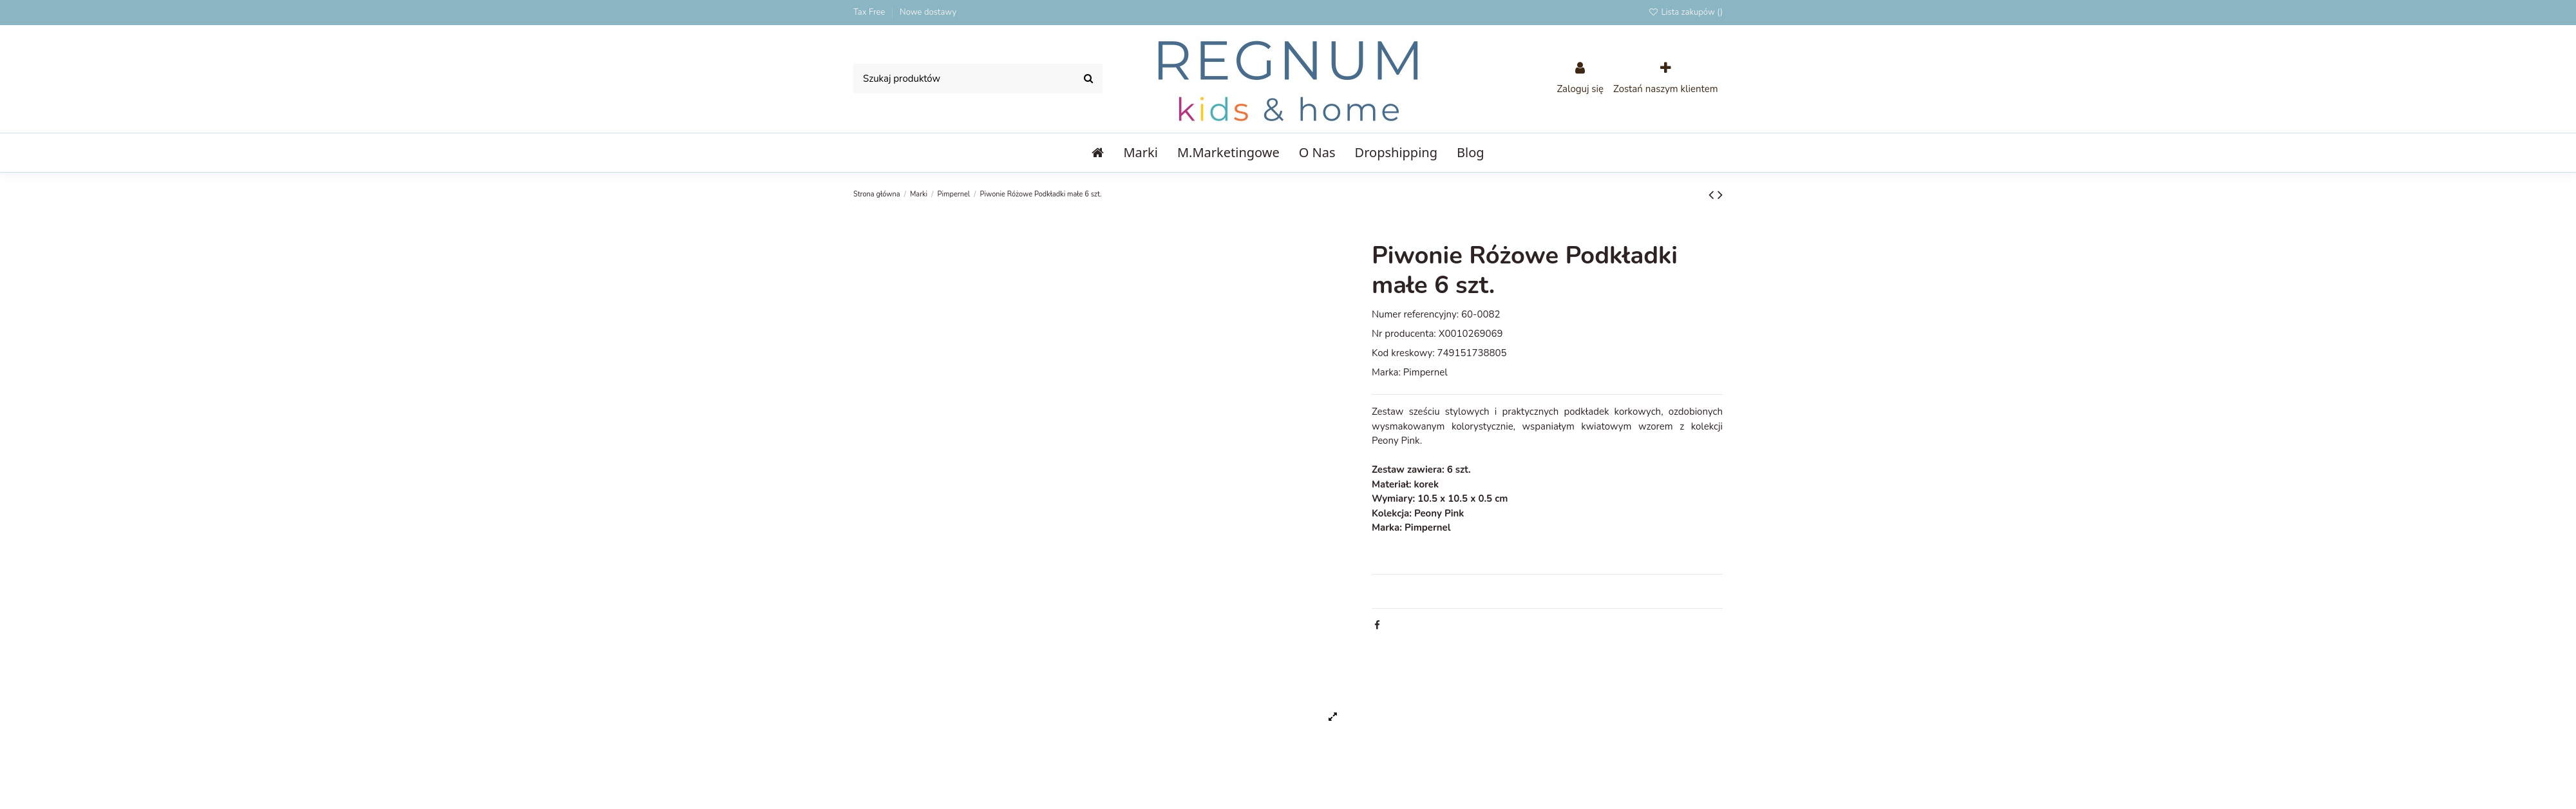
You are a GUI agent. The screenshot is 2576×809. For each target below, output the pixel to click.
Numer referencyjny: (1415, 314)
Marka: (1386, 372)
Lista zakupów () (1685, 12)
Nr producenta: (1404, 333)
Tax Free (870, 12)
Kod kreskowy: (1403, 353)
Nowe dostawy (928, 12)
